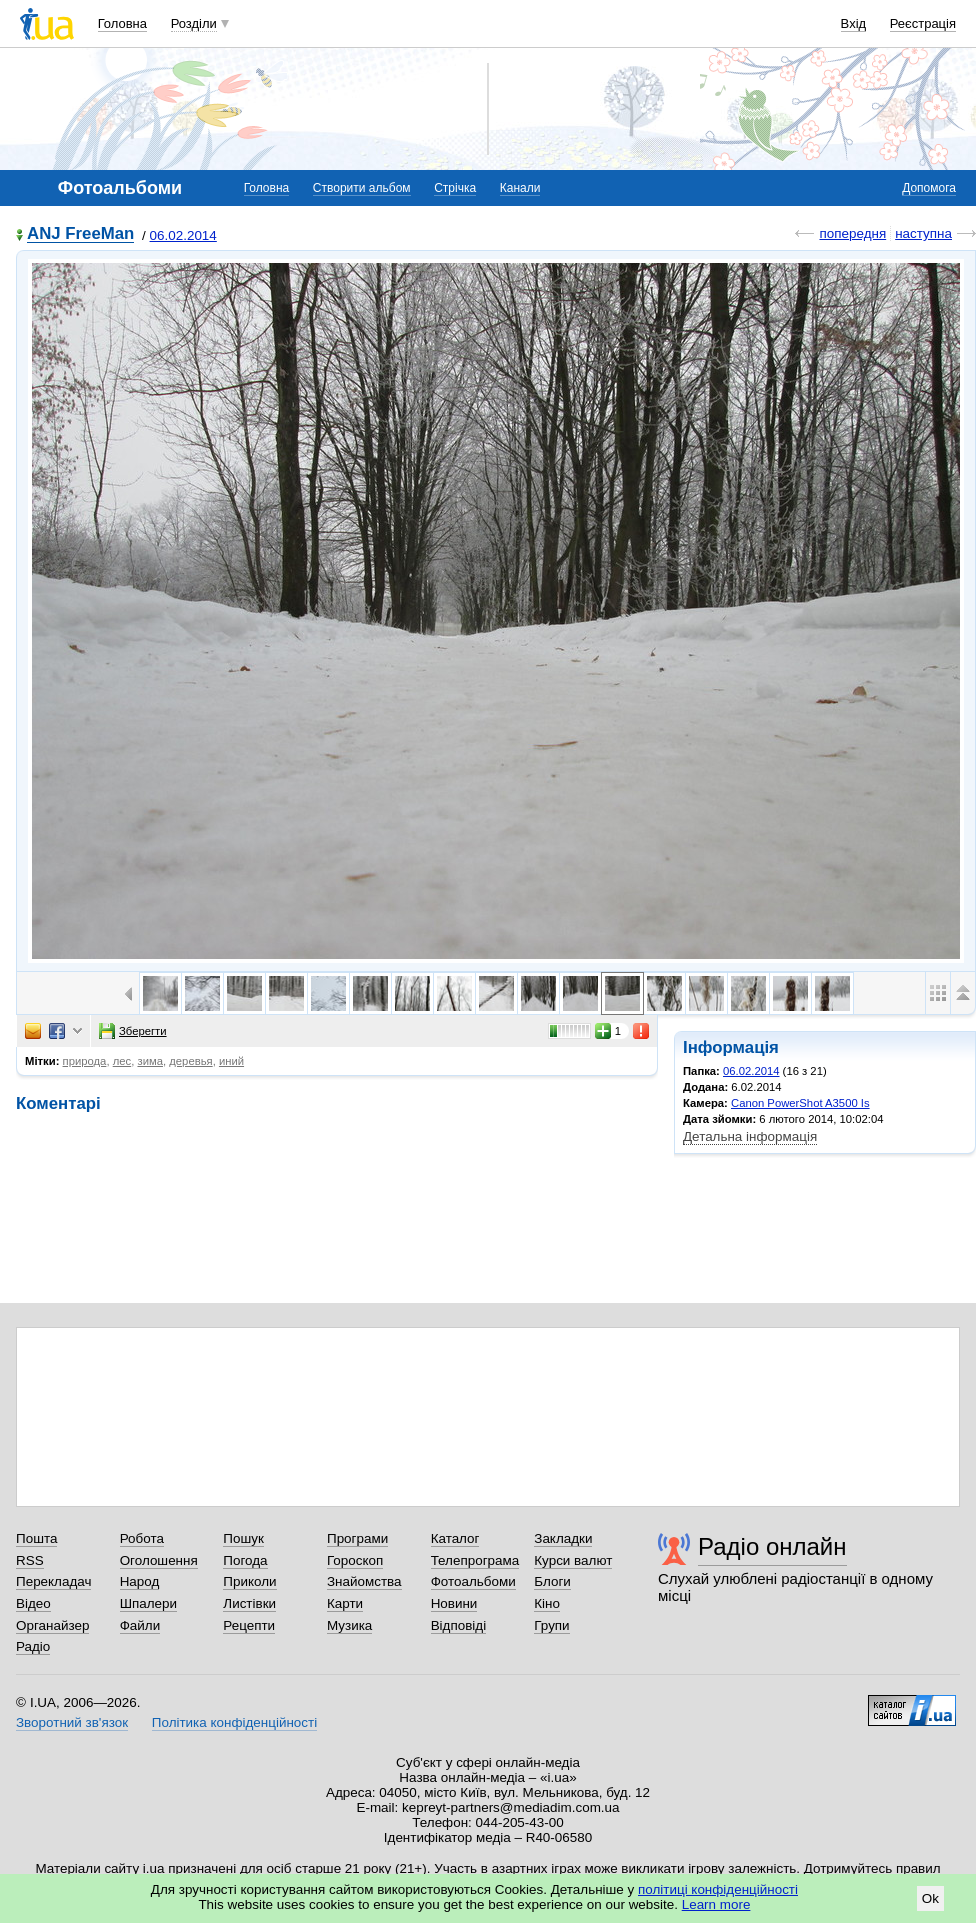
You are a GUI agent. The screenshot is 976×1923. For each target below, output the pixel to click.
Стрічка (455, 188)
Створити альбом (362, 188)
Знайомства (364, 1581)
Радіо (33, 1646)
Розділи (194, 23)
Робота (142, 1538)
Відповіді (459, 1625)
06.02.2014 (183, 235)
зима (150, 1061)
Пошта (36, 1538)
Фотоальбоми (473, 1581)
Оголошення (159, 1560)
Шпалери (148, 1603)
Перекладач (53, 1581)
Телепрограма (475, 1560)
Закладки (563, 1538)
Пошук (243, 1538)
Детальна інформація (750, 1136)
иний (231, 1061)
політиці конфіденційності (718, 1889)
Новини (454, 1603)
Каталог (455, 1538)
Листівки (249, 1603)
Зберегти (133, 1031)
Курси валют (573, 1560)
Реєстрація (923, 23)
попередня (852, 233)
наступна (923, 233)
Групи (551, 1625)
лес (122, 1061)
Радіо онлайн (772, 1546)
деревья (190, 1061)
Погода (245, 1560)
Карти (345, 1603)
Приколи (249, 1581)
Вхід (854, 23)
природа (85, 1061)
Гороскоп (355, 1560)
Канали (520, 188)
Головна (122, 23)
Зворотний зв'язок (72, 1722)
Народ (140, 1581)
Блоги (552, 1581)
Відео (33, 1603)
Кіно (547, 1603)
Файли (140, 1625)
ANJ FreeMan (80, 234)
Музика (349, 1625)
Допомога (929, 188)
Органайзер (52, 1625)
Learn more (716, 1904)
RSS (30, 1560)
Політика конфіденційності (234, 1722)
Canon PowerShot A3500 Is (800, 1103)
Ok (930, 1898)
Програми (357, 1538)
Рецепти (249, 1625)
